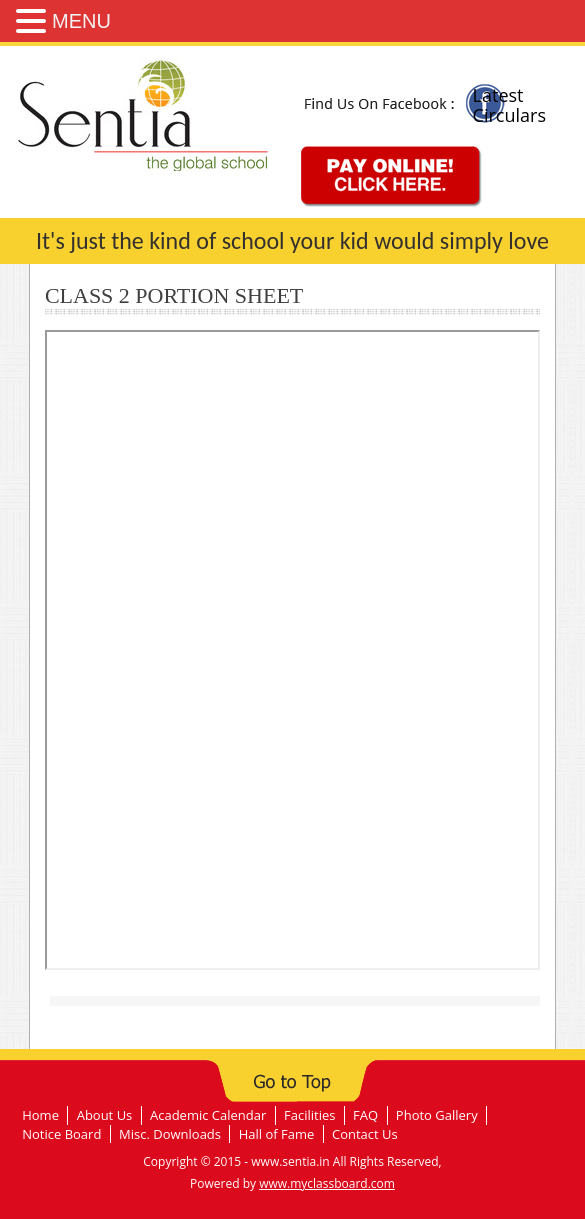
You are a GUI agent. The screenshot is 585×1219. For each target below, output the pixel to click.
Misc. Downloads (170, 1134)
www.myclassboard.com (327, 1183)
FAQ (365, 1115)
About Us (105, 1115)
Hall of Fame (277, 1134)
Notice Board (61, 1134)
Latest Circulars (509, 105)
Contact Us (365, 1134)
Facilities (309, 1115)
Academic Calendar (208, 1115)
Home (40, 1115)
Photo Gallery (437, 1115)
